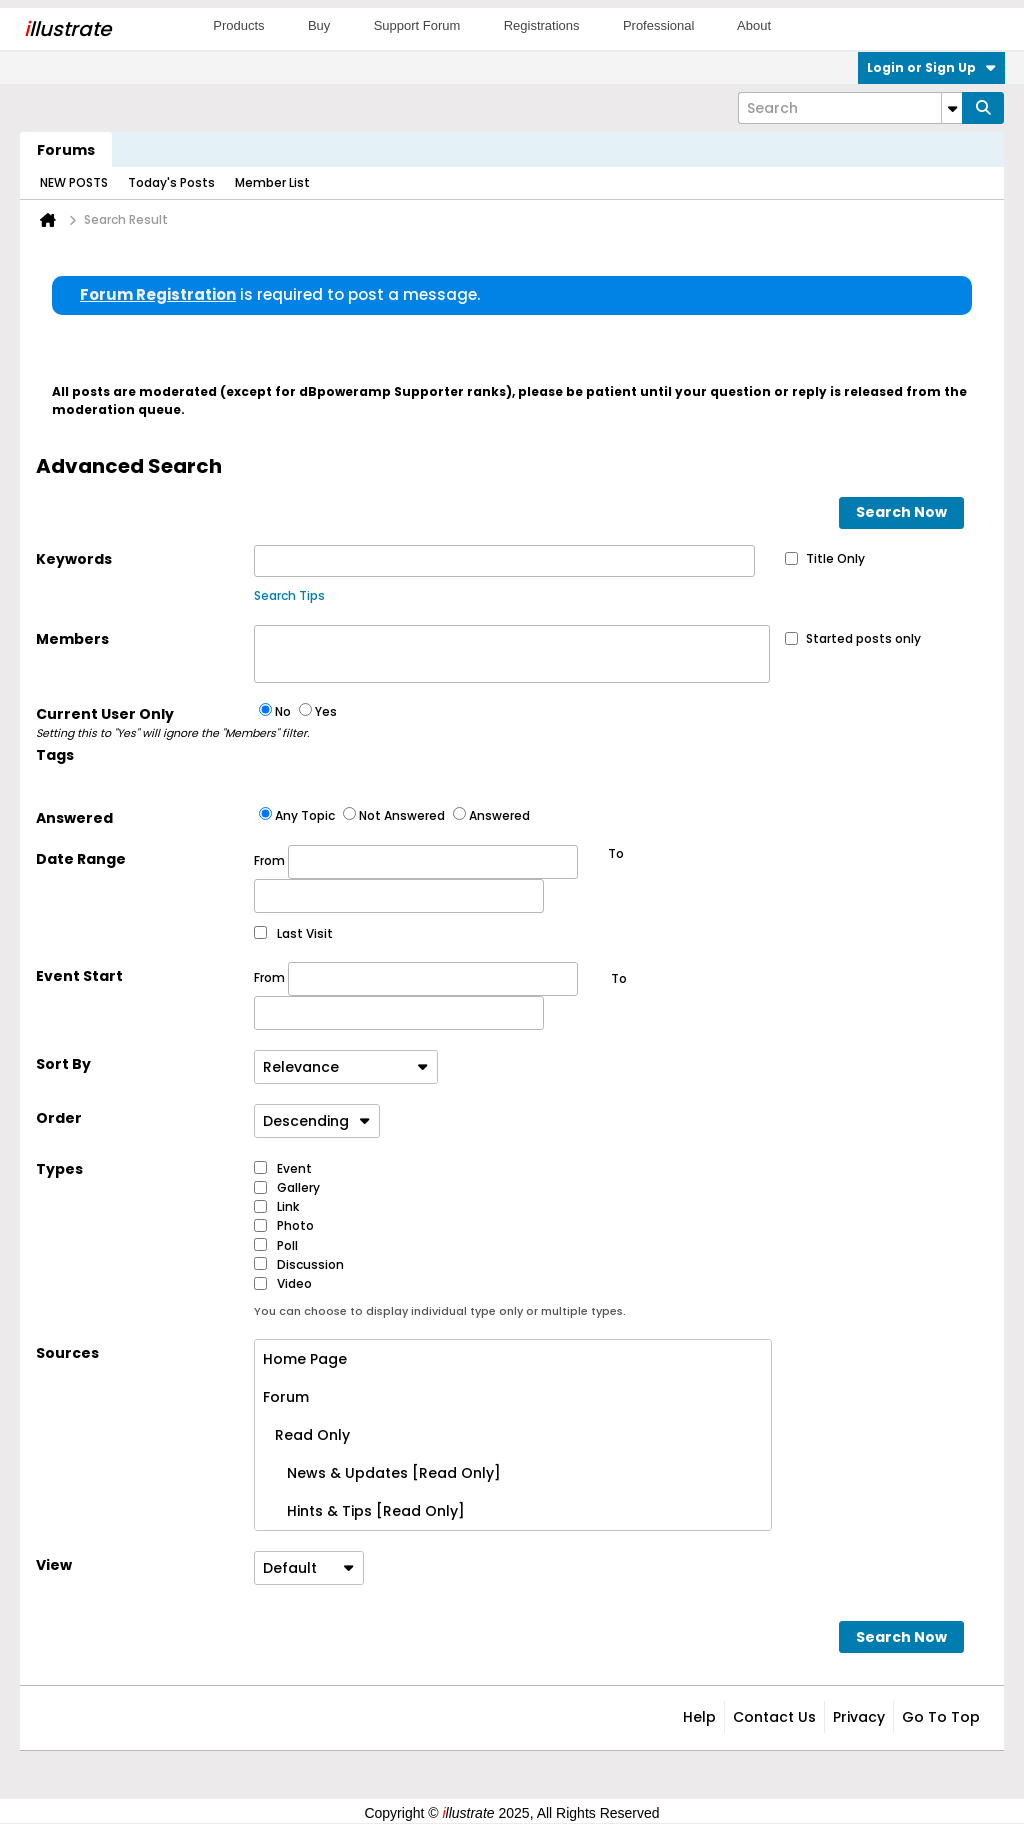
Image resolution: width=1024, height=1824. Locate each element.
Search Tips (289, 595)
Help (699, 1717)
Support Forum (417, 25)
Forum (286, 1397)
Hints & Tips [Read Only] (364, 1511)
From (416, 862)
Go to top (941, 1717)
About (754, 25)
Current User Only (145, 723)
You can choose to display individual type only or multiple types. (440, 1311)
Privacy (859, 1717)
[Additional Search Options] (952, 108)
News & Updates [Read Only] (382, 1473)
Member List (272, 182)
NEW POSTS (74, 182)
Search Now (901, 512)
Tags (55, 755)
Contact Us (774, 1717)
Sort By (63, 1064)
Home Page (305, 1359)
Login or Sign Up (931, 67)
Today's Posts (171, 182)
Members (72, 639)
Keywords (74, 559)
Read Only (306, 1435)
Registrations (542, 25)
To (619, 978)
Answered (74, 818)
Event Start (79, 976)
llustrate (67, 29)
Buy (319, 25)
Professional (659, 25)
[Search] (850, 108)
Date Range (81, 859)
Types (59, 1169)
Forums (66, 150)
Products (238, 25)
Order (59, 1118)
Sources (67, 1353)
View (54, 1565)
